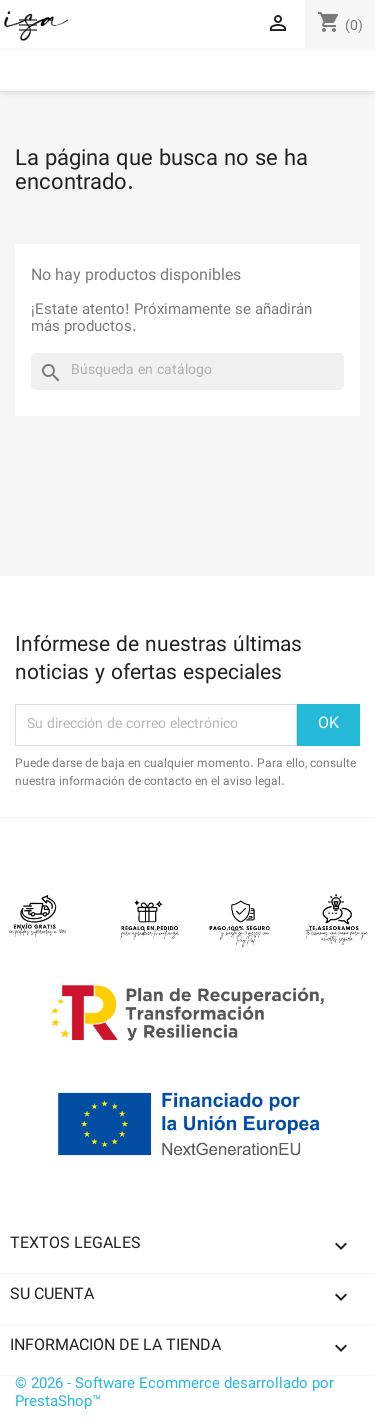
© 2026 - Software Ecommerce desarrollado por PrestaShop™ (174, 1393)
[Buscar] (187, 372)
